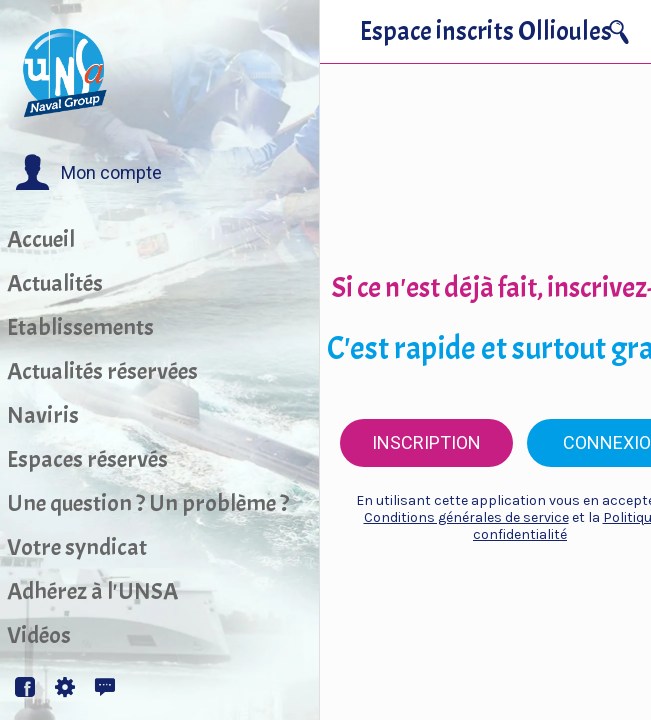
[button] (88, 173)
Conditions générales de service (466, 517)
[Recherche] (619, 32)
